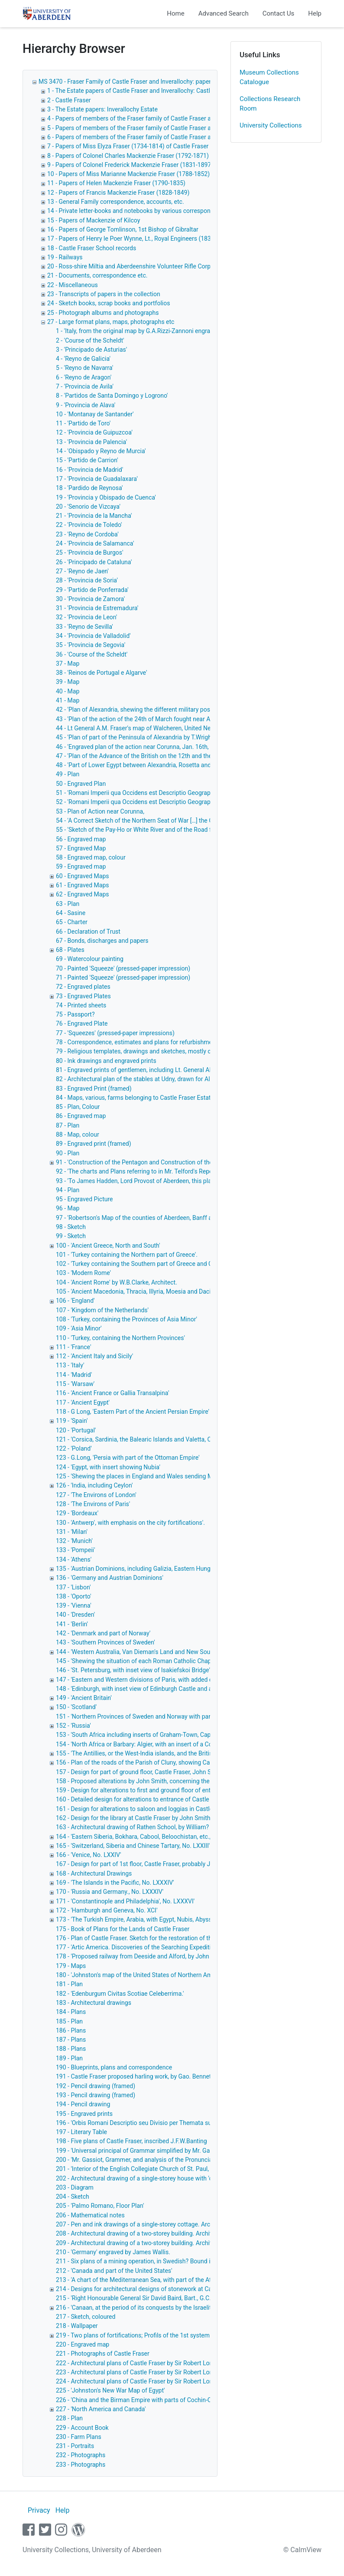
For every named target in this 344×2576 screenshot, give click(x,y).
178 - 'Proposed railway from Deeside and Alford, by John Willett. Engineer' (155, 1956)
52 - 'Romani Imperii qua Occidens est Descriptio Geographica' (139, 801)
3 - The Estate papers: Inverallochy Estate (102, 109)
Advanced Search (223, 13)
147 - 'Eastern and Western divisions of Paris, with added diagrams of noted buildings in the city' (184, 1679)
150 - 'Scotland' (76, 1706)
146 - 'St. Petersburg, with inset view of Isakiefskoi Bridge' (133, 1670)
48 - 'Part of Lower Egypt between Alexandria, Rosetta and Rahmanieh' (149, 765)
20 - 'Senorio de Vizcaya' (88, 506)
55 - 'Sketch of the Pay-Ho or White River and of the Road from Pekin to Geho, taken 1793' (175, 829)
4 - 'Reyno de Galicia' (83, 358)
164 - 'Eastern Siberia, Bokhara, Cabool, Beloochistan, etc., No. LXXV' (147, 1836)
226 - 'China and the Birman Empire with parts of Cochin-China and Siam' (153, 2399)
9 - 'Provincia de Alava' (85, 405)
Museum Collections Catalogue (269, 77)
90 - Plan (67, 1153)
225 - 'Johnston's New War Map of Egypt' (110, 2390)
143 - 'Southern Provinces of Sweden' (105, 1642)
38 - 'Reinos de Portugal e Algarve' (101, 672)
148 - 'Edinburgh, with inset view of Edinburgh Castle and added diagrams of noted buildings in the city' (193, 1688)
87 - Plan (67, 1125)
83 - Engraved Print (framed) (94, 1088)
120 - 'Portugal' (76, 1430)
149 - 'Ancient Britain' (84, 1697)
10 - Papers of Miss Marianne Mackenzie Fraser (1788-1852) (128, 173)
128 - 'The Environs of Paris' (93, 1503)
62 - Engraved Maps (82, 894)
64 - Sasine (70, 912)
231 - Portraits (75, 2445)
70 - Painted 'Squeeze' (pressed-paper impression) (123, 968)
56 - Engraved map (81, 839)
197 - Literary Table (81, 2131)
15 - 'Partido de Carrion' (87, 460)
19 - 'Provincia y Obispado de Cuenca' (106, 497)
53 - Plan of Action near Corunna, (100, 811)
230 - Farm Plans (78, 2436)
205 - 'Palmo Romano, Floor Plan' (100, 2205)
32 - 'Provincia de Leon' (86, 617)
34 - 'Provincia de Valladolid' (93, 635)
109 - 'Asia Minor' (79, 1328)
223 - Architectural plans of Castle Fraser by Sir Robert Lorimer (140, 2372)
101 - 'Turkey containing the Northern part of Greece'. (127, 1254)
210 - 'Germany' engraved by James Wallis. (113, 2252)
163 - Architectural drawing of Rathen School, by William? (132, 1827)
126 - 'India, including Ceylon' (94, 1485)
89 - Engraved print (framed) (93, 1143)
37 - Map (67, 663)
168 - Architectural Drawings (94, 1873)
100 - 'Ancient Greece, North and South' (108, 1245)
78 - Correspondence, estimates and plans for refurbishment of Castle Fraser (159, 1042)
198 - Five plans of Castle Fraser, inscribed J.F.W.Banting (131, 2141)
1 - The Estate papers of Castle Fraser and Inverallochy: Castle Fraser (139, 90)
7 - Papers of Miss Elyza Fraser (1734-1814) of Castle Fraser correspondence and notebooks (171, 146)
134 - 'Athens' (73, 1559)
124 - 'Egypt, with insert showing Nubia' (108, 1467)
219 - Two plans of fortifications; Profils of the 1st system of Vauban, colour (157, 2335)
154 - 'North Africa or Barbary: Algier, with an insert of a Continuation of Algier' (160, 1744)
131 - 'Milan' (72, 1531)
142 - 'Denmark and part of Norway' (103, 1633)
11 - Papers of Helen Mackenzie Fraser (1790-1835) (116, 183)
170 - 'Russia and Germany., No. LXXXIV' (109, 1891)
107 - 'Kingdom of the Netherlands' (102, 1310)
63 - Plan (67, 903)
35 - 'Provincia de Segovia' (90, 644)
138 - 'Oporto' (73, 1596)
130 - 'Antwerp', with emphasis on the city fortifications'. (130, 1522)
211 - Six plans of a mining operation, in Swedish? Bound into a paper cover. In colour (169, 2261)
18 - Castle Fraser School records (91, 248)
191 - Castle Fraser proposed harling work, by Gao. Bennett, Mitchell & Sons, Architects (172, 2076)
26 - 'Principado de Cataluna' (94, 562)
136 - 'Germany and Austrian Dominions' (109, 1577)
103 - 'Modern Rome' (83, 1272)
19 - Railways (64, 257)
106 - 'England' (75, 1300)
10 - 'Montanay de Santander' (94, 414)
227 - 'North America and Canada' (101, 2409)
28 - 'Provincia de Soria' (87, 580)
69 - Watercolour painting (89, 958)
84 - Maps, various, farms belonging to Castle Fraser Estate (135, 1097)
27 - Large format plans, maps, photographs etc (110, 321)
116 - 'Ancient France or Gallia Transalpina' (112, 1392)
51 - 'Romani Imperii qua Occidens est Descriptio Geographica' (139, 792)
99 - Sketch (71, 1235)
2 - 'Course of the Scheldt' (90, 340)
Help (314, 13)
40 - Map (67, 691)
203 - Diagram (75, 2187)
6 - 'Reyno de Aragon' (83, 377)
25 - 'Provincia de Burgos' (89, 552)
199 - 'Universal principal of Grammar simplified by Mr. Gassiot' (140, 2150)
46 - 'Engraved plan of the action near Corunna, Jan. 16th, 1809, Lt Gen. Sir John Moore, (172, 746)
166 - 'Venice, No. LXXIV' (88, 1854)
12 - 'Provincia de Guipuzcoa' (94, 432)
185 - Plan (69, 2021)
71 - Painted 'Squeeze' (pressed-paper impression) (123, 977)
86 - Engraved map (81, 1115)
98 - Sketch (71, 1226)
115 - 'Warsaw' (75, 1383)
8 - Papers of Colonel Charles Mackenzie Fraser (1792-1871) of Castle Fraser (150, 155)
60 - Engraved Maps (82, 876)
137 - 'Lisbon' (73, 1587)
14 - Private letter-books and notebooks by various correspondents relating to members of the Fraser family (191, 210)
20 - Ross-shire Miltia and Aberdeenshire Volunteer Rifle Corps (130, 266)
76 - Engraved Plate (81, 1023)
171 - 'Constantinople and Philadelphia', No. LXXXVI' (125, 1901)
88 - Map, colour (77, 1134)
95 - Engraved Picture (84, 1199)
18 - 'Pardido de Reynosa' (89, 487)
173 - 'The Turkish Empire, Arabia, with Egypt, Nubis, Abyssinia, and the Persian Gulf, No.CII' (177, 1919)
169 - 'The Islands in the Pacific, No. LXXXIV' (115, 1882)
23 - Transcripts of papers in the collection (103, 294)
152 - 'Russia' (73, 1725)
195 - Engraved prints (84, 2113)
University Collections (271, 125)
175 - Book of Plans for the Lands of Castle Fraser (122, 1928)
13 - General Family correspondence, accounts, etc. (115, 201)
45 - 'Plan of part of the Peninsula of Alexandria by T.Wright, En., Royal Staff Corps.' (166, 737)
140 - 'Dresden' (75, 1614)
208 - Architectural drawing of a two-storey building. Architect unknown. (151, 2233)
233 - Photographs (80, 2464)
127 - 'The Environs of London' (96, 1494)
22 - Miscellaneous (72, 284)
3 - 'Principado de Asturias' (91, 349)
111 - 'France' (73, 1347)
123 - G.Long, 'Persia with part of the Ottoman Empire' (128, 1457)
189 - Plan (69, 2058)
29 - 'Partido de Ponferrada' (92, 589)
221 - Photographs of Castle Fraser (102, 2353)
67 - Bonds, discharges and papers (102, 940)
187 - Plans (71, 2039)
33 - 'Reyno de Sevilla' (84, 626)
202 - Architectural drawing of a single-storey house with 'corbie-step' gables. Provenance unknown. (189, 2178)
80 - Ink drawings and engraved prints (106, 1060)
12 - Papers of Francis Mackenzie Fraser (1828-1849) (118, 192)
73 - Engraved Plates (83, 996)
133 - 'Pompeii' (75, 1549)
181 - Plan (69, 1984)
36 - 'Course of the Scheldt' (91, 654)
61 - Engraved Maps (82, 885)
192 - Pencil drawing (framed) (95, 2085)
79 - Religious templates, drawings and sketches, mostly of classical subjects (159, 1051)
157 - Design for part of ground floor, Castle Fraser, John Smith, (140, 1772)
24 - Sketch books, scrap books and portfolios (108, 303)
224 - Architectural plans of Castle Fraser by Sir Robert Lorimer (140, 2381)
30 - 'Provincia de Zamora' (90, 598)
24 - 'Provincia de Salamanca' (95, 543)
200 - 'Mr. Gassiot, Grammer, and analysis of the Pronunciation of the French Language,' (172, 2159)
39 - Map (67, 681)
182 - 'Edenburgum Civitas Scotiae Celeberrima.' (120, 1993)
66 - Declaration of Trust (88, 931)
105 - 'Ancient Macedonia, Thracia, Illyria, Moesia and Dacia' (135, 1291)
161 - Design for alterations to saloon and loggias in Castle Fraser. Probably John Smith (173, 1808)
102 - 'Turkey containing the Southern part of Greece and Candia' (142, 1263)
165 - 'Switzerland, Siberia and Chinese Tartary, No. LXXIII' (133, 1845)
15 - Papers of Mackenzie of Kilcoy (93, 220)
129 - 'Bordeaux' (77, 1513)
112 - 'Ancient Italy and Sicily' (94, 1356)
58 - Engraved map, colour (91, 857)
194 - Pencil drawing (83, 2104)
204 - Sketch (72, 2196)
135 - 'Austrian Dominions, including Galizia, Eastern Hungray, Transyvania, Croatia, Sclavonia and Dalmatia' (199, 1568)
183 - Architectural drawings (93, 2002)
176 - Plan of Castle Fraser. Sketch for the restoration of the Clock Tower (153, 1938)
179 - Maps (71, 1965)
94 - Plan (67, 1190)
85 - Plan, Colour (78, 1106)
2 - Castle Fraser (69, 100)
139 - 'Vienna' (73, 1605)
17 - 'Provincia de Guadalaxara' (97, 478)
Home (175, 13)
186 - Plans (71, 2030)
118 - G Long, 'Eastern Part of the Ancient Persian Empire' (132, 1411)
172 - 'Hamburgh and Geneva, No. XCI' (106, 1910)
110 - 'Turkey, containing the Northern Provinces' (120, 1337)
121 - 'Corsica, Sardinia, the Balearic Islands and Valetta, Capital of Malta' (153, 1439)
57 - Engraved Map (81, 848)
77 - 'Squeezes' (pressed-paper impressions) (115, 1033)
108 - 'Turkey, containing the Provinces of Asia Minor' (126, 1319)
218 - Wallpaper (77, 2325)
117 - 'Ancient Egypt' (83, 1402)
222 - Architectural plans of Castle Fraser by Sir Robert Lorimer (140, 2363)
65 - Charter (72, 922)
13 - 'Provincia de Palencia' (91, 441)
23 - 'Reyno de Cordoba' (87, 534)
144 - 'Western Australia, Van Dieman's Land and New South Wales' (145, 1651)
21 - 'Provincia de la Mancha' (94, 515)
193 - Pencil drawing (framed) (95, 2095)
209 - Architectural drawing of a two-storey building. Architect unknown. (151, 2242)
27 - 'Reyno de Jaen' (82, 571)
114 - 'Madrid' (74, 1374)
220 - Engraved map (82, 2344)
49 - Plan (67, 774)
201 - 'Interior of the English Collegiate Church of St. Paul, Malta (141, 2168)
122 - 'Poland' (74, 1448)
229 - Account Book (82, 2427)
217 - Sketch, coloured (85, 2316)
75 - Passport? (75, 1014)
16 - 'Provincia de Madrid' (89, 469)
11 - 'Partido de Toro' (83, 423)
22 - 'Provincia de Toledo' (89, 524)
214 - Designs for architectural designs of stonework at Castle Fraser (148, 2288)
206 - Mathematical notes (90, 2215)
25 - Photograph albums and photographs (103, 312)
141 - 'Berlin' (72, 1624)
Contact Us (279, 13)
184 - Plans (71, 2011)
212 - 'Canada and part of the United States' (114, 2270)
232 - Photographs (80, 2455)
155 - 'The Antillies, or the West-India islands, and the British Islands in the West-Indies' (171, 1753)
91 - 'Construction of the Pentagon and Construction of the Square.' (145, 1162)
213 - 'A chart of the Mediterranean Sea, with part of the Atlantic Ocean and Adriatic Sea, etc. (179, 2279)
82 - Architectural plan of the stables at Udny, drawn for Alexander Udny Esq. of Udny (169, 1079)
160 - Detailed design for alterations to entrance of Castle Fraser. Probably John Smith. (172, 1799)
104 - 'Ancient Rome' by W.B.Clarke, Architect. (116, 1282)
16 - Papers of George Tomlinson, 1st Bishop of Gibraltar (122, 229)
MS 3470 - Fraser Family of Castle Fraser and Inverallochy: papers (126, 81)
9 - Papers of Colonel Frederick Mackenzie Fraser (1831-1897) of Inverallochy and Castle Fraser (174, 164)
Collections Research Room (270, 104)
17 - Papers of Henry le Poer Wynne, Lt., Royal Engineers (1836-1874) (139, 238)
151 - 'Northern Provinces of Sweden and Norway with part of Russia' (148, 1716)
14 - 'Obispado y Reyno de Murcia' (101, 451)
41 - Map (67, 700)
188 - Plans (71, 2048)
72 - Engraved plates (83, 986)
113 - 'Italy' (70, 1365)
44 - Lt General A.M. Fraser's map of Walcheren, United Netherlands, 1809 (154, 728)
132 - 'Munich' (74, 1540)
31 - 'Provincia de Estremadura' (97, 608)
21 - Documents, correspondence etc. (97, 275)
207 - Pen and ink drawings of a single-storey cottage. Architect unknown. (154, 2224)
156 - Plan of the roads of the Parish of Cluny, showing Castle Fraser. (147, 1762)
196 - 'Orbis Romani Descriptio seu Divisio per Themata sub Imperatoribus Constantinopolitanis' (184, 2122)
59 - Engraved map (81, 866)
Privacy (39, 2510)
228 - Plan (69, 2418)
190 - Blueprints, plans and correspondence (114, 2067)
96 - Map (67, 1208)
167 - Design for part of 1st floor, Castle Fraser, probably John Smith (146, 1863)
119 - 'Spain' (72, 1420)
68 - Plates (70, 949)
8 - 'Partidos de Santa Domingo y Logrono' (112, 395)
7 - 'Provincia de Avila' (85, 386)
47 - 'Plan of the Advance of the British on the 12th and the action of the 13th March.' (169, 755)
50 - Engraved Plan (81, 783)
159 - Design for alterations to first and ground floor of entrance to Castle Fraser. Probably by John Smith (196, 1790)
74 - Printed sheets (81, 1005)
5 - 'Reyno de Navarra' (84, 367)
